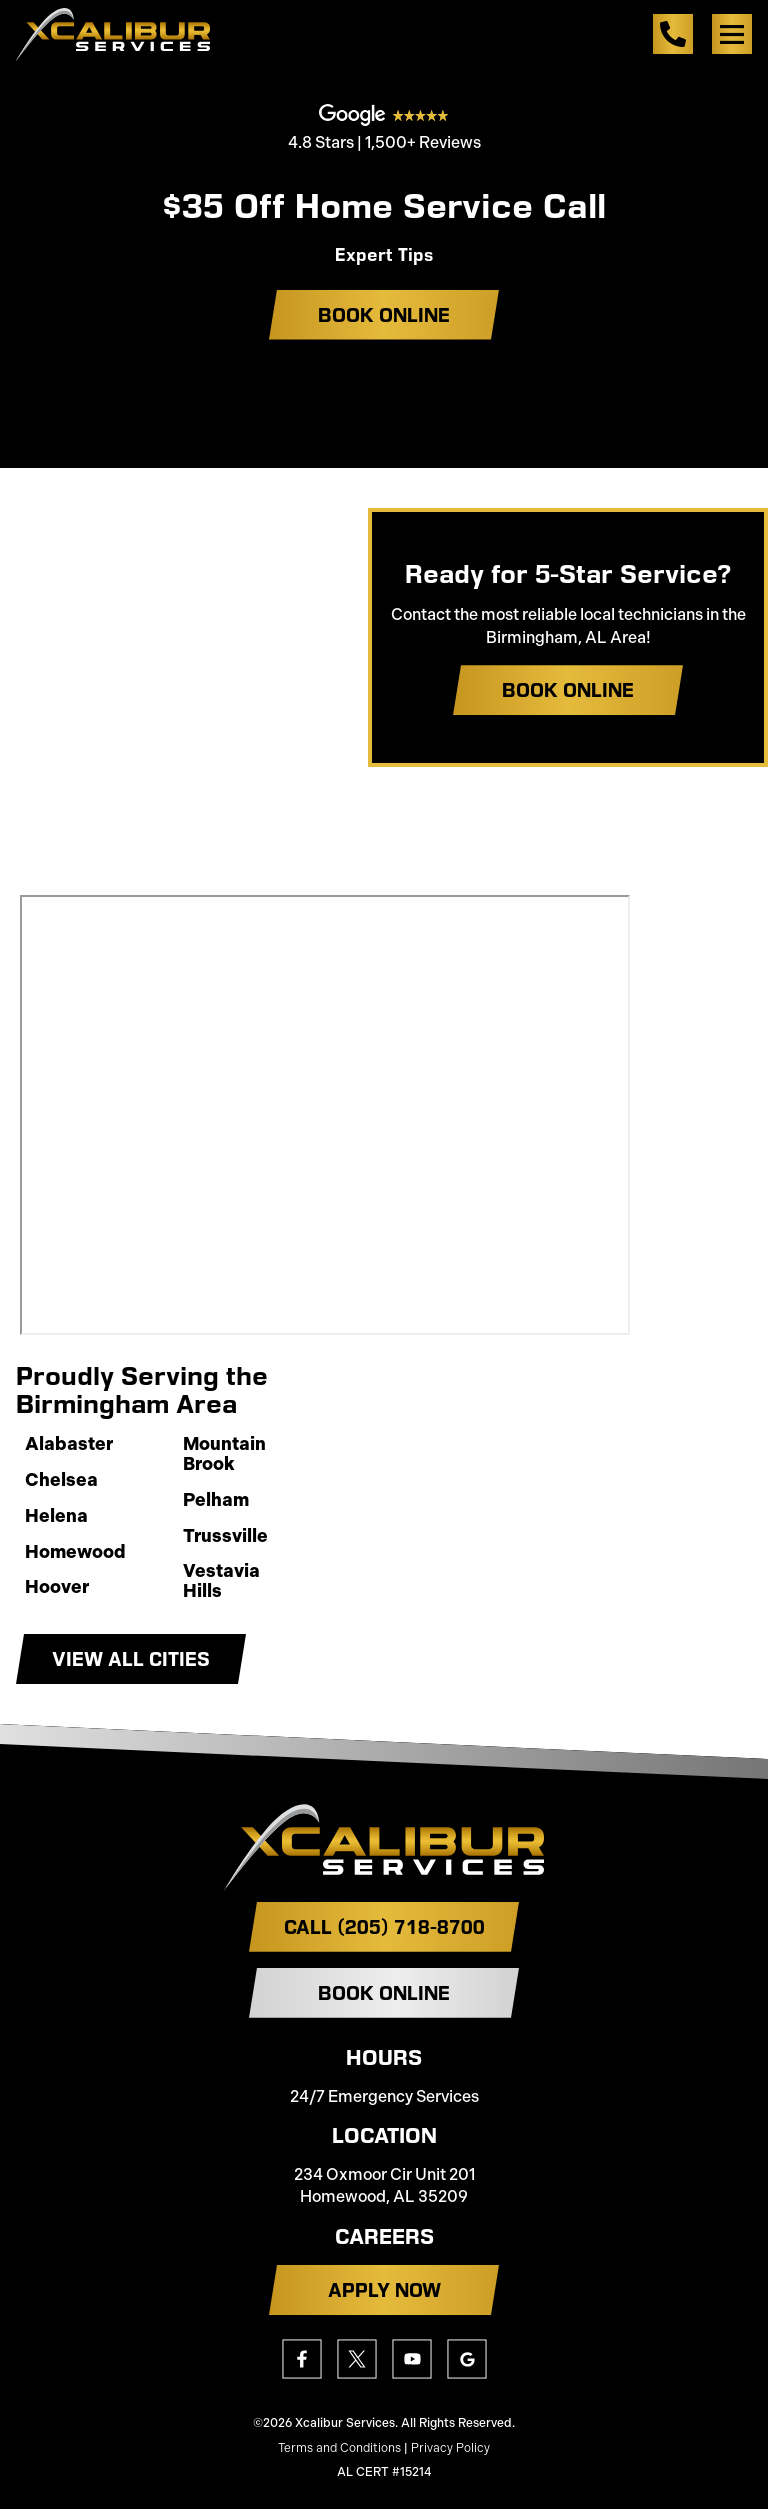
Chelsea (61, 1481)
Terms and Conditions (339, 2448)
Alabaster (69, 1445)
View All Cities (131, 1659)
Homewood (75, 1553)
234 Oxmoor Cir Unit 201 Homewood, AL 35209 (384, 2185)
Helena (56, 1517)
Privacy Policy (450, 2448)
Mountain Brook (224, 1455)
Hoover (57, 1588)
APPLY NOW (384, 2290)
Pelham (216, 1501)
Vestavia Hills (221, 1582)
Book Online (384, 315)
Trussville (225, 1537)
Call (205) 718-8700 (384, 1927)
